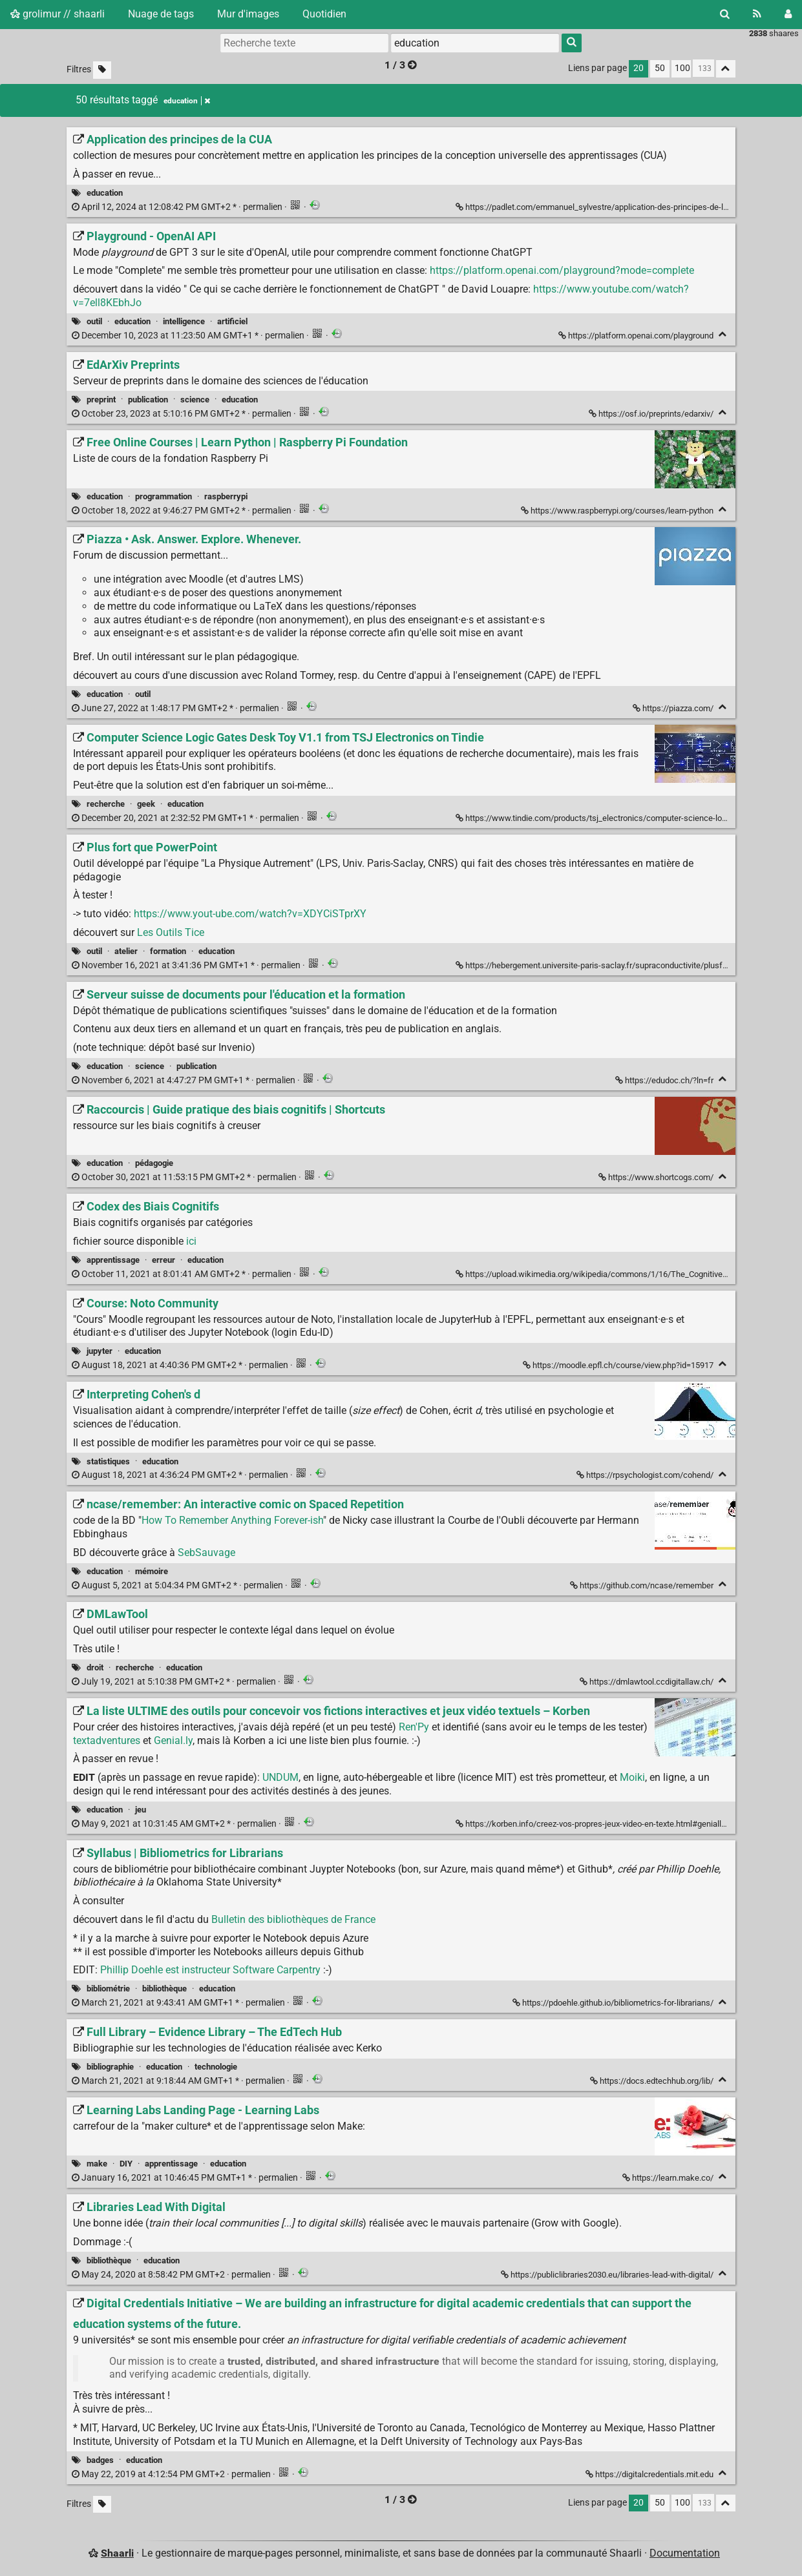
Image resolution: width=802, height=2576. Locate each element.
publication (148, 399)
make (97, 2163)
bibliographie (110, 2067)
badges (100, 2460)
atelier (126, 951)
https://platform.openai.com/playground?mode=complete (562, 270)
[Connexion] (788, 14)
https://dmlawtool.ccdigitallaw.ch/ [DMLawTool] (647, 1682)
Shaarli (117, 2553)
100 (682, 68)
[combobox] (475, 42)
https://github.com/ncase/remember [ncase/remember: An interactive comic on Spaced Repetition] (642, 1585)
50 (660, 68)
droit (95, 1667)
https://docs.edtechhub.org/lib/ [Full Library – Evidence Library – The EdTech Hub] (652, 2081)
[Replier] (722, 334)
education (105, 193)
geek (146, 804)
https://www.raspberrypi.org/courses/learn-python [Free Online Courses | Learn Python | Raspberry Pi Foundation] (618, 510)
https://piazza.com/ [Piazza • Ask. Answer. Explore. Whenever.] (674, 708)
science (194, 399)
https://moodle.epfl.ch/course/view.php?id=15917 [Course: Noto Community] (619, 1365)
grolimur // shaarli (57, 14)
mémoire (151, 1571)
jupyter (99, 1351)
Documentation (684, 2553)
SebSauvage (206, 1552)
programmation (163, 496)
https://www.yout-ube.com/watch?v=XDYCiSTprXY (250, 914)
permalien (178, 207)
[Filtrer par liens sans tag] (102, 70)
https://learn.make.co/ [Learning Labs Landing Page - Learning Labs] (668, 2178)
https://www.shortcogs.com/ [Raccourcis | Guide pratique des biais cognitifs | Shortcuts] (656, 1177)
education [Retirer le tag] (187, 100)
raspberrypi (226, 496)
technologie (216, 2067)
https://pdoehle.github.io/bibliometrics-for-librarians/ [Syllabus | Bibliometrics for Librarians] (613, 2003)
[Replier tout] (725, 69)
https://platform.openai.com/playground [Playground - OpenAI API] (636, 335)
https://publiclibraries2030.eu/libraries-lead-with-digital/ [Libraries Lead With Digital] (608, 2275)
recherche (106, 804)
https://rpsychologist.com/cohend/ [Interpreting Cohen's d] (645, 1475)
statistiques (108, 1461)
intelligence (184, 321)
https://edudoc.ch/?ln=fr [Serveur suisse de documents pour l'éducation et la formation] (665, 1080)
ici (191, 1241)
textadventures (106, 1740)
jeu (140, 1809)
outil (94, 321)
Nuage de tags (161, 14)
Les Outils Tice (170, 932)
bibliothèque (164, 1988)
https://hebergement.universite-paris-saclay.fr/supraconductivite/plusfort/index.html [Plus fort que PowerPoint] (615, 965)
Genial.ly (173, 1740)
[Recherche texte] (304, 42)
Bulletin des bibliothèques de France (293, 1919)
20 (638, 68)
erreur (163, 1260)
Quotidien (324, 14)
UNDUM (280, 1777)
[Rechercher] (725, 14)
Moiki (632, 1777)
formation (168, 951)
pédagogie (154, 1163)
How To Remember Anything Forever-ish (232, 1520)
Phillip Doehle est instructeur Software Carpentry (210, 1970)
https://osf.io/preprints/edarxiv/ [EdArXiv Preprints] (652, 414)
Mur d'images (248, 14)
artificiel (232, 321)
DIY (126, 2163)
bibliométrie (108, 1988)
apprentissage (113, 1260)
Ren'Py (414, 1727)
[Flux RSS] (757, 14)
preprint (101, 399)
